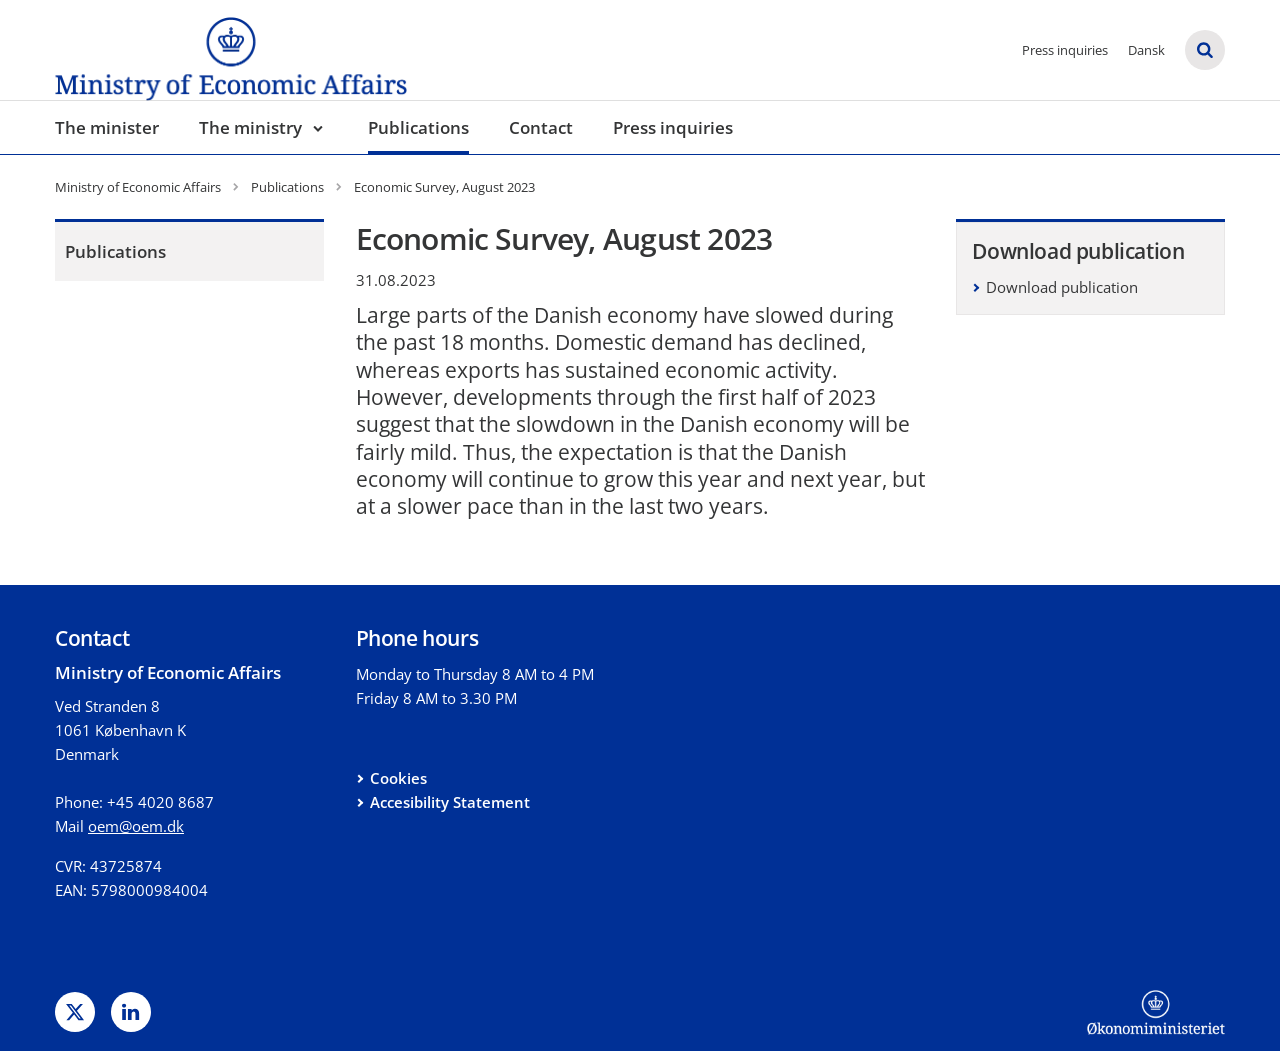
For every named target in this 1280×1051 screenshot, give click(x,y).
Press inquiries (1065, 50)
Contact (541, 127)
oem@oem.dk (136, 826)
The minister (107, 127)
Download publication (1062, 287)
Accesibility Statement (450, 802)
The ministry (250, 127)
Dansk (1146, 50)
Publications (418, 127)
